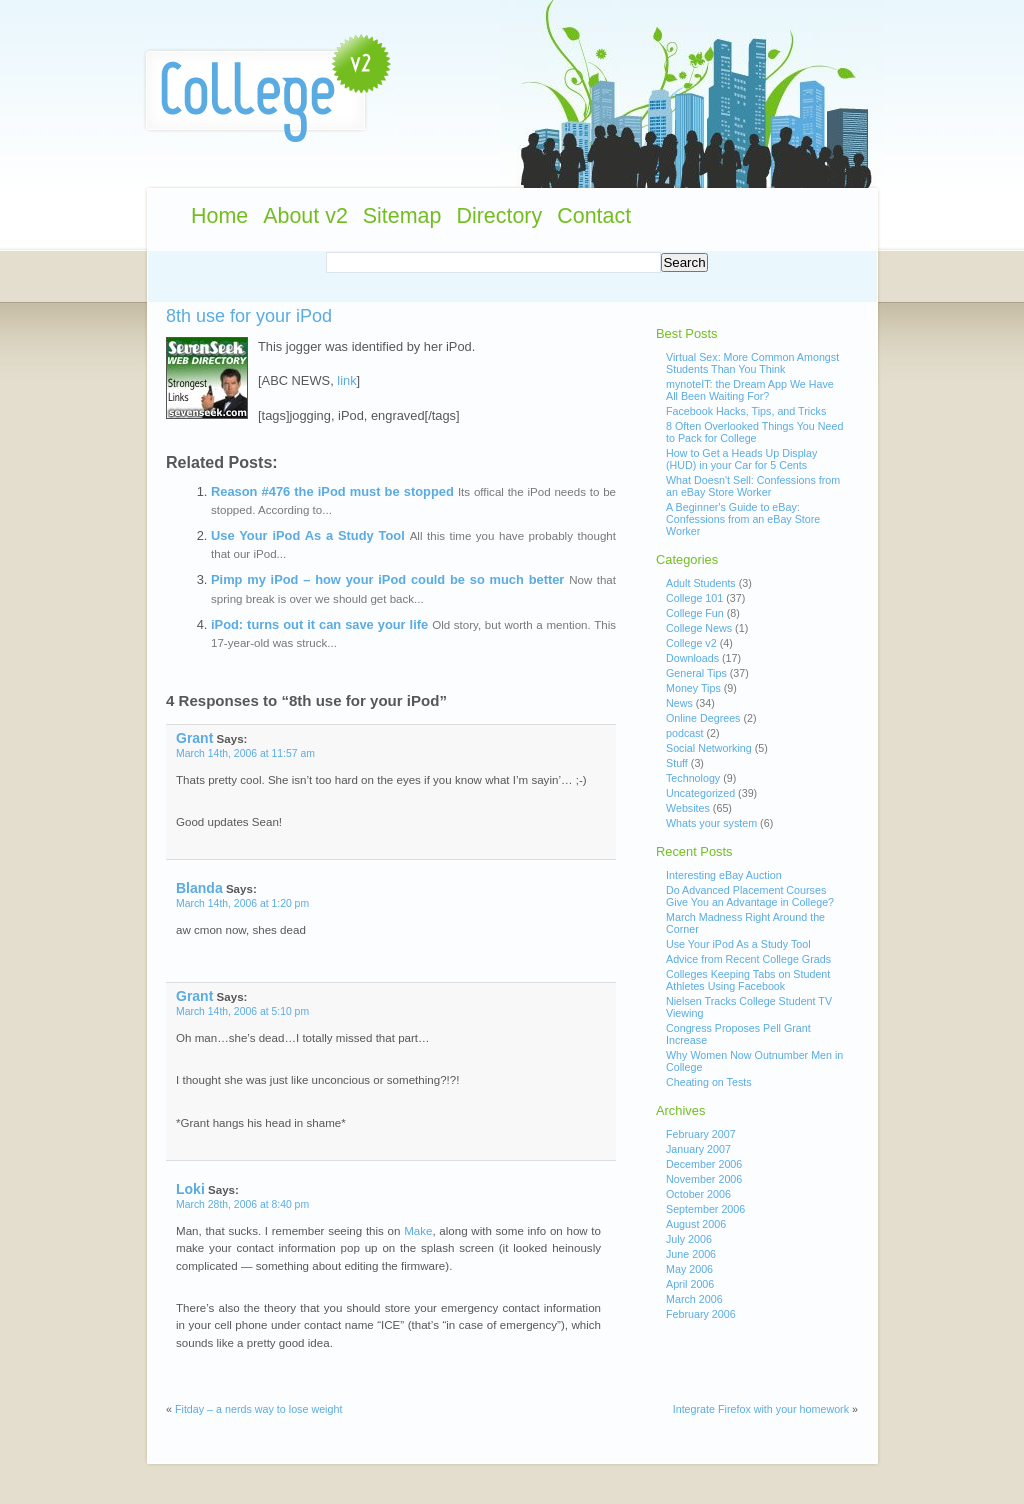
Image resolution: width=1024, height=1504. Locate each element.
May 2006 (689, 1269)
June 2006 (691, 1254)
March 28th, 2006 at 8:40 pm (242, 1204)
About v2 (305, 216)
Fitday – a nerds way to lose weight (258, 1409)
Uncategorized (700, 793)
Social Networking (709, 748)
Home (219, 216)
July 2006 (689, 1239)
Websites (688, 808)
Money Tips (693, 688)
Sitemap (402, 216)
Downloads (692, 658)
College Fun (695, 613)
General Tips (696, 673)
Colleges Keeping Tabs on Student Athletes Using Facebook (748, 980)
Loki (190, 1189)
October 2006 (698, 1194)
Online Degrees (703, 718)
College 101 (694, 598)
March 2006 (694, 1299)
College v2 (691, 643)
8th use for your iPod (249, 316)
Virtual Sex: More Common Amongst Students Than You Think (752, 363)
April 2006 (690, 1284)
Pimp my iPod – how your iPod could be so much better (387, 579)
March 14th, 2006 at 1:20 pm (242, 903)
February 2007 (701, 1134)
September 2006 (705, 1209)
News (679, 703)
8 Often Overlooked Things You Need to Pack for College (754, 432)
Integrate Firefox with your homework (761, 1409)
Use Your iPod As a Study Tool (308, 535)
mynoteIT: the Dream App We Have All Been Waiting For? (750, 390)
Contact (594, 216)
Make (418, 1231)
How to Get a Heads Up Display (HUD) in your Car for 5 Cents (741, 459)
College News (699, 628)
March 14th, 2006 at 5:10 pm (242, 1011)
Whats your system (711, 823)
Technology (693, 778)
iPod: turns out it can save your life (319, 624)
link (346, 380)
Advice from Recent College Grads (748, 959)
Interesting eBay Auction (724, 875)
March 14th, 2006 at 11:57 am (245, 753)
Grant (194, 738)
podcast (685, 733)
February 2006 (701, 1314)
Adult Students (701, 583)
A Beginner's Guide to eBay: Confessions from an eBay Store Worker (743, 519)
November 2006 (704, 1179)
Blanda (199, 888)
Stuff (677, 763)
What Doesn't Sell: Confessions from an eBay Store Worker (753, 486)
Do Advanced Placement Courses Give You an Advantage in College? (750, 896)
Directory (499, 216)
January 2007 (698, 1149)
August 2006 (696, 1224)
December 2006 (704, 1164)
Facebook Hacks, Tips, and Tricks (746, 411)
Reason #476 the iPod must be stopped (332, 491)
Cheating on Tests (709, 1082)
